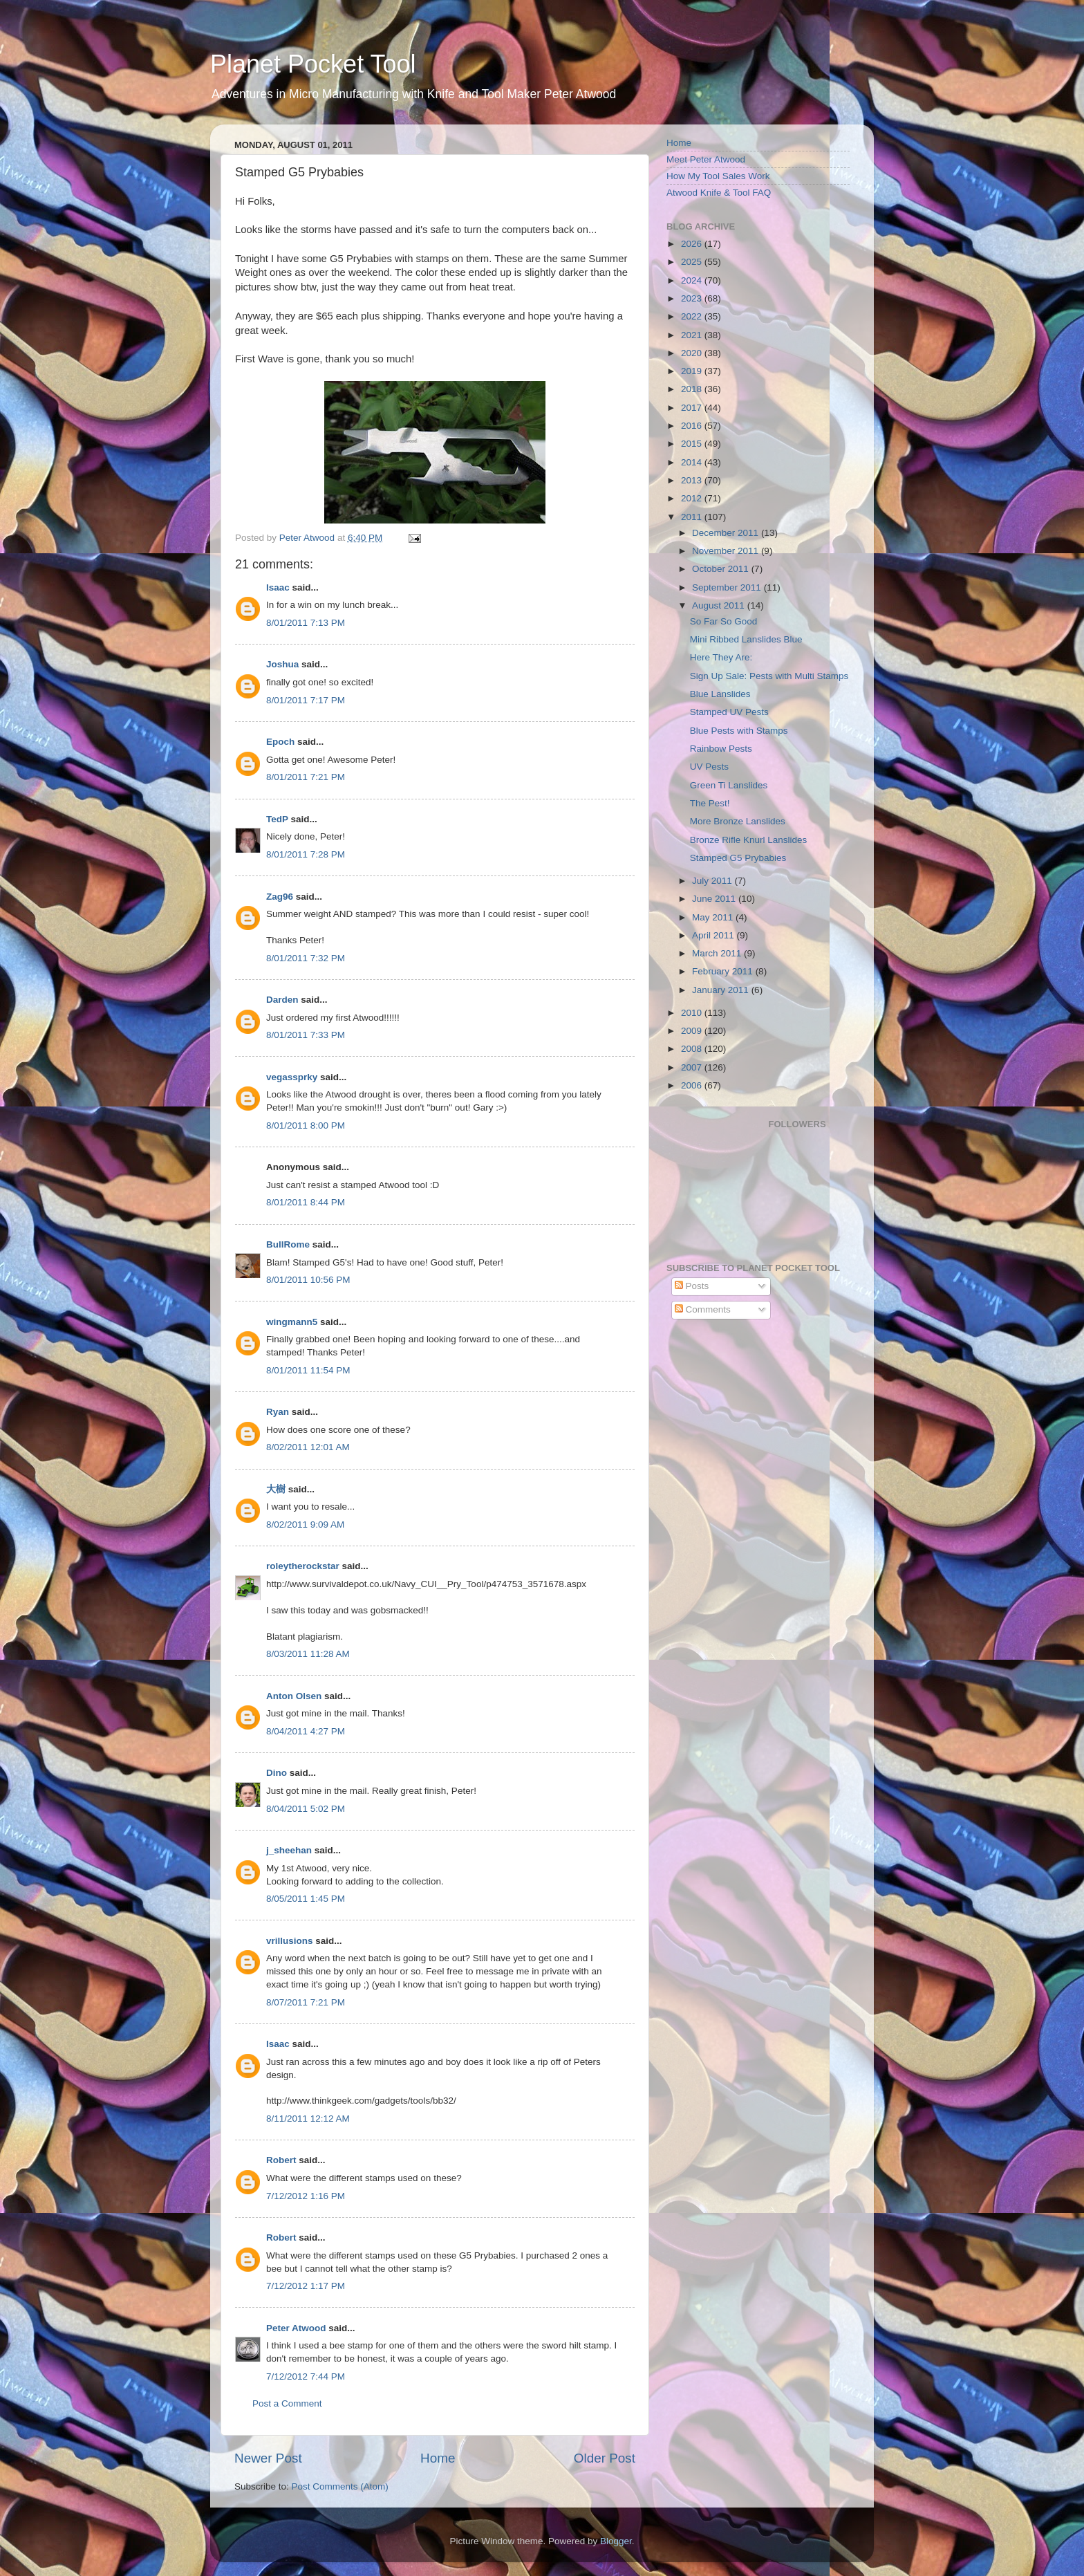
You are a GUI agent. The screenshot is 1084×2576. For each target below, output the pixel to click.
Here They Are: (721, 657)
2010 (692, 1013)
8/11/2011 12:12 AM (308, 2118)
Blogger (616, 2541)
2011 (692, 517)
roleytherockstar (302, 1566)
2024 (692, 280)
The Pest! (710, 803)
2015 (692, 443)
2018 (692, 389)
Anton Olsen (293, 1696)
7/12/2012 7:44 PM (305, 2376)
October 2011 (721, 569)
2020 (692, 353)
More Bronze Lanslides (737, 821)
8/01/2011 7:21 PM (305, 777)
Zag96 (279, 896)
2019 (692, 371)
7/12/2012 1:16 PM (305, 2196)
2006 (692, 1085)
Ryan (277, 1412)
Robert (281, 2160)
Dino (276, 1773)
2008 (692, 1049)
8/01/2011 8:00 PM (305, 1125)
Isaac (278, 587)
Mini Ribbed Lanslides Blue (746, 639)
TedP (277, 819)
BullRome (288, 1244)
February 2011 (724, 971)
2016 (692, 425)
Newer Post (268, 2458)
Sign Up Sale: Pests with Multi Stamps (769, 676)
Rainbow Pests (721, 748)
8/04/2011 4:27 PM (305, 1731)
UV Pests (709, 766)
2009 (692, 1031)
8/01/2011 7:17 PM (305, 700)
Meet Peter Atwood (705, 159)
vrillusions (289, 1941)
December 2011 (726, 533)
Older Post (604, 2458)
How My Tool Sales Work (718, 176)
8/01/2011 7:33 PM (305, 1035)
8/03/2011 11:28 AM (308, 1654)
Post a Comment (287, 2403)
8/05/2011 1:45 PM (305, 1898)
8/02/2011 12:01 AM (308, 1447)
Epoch (280, 741)
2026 (692, 244)
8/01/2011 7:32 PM (305, 958)
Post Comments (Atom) (340, 2486)
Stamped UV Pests (729, 712)
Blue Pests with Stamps (739, 730)
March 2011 (718, 953)
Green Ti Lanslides (729, 785)
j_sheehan (289, 1850)
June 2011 (715, 898)
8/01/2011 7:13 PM (305, 623)
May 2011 (714, 917)
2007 (692, 1067)
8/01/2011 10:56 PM (308, 1280)
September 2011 (728, 587)
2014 (692, 462)
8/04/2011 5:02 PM (305, 1809)
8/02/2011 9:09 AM (305, 1524)
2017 (692, 407)
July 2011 (713, 880)
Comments (703, 1309)
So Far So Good (724, 621)
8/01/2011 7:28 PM (305, 854)
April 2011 (714, 935)
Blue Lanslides (720, 694)
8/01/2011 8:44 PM (305, 1202)
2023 (692, 298)
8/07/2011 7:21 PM (305, 2002)
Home (437, 2458)
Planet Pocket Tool (313, 64)
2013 (692, 480)
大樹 (276, 1489)
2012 (692, 498)
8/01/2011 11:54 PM (308, 1370)
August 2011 (719, 605)
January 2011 (721, 990)
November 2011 (726, 551)
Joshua (282, 664)
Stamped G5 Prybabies (738, 858)
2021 (692, 335)
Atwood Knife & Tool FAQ (718, 192)
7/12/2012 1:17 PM (305, 2286)
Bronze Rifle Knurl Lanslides (748, 840)
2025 (692, 262)
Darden (282, 999)
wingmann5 (291, 1322)
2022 (692, 316)
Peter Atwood (296, 2328)
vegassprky (291, 1077)
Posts (692, 1286)
